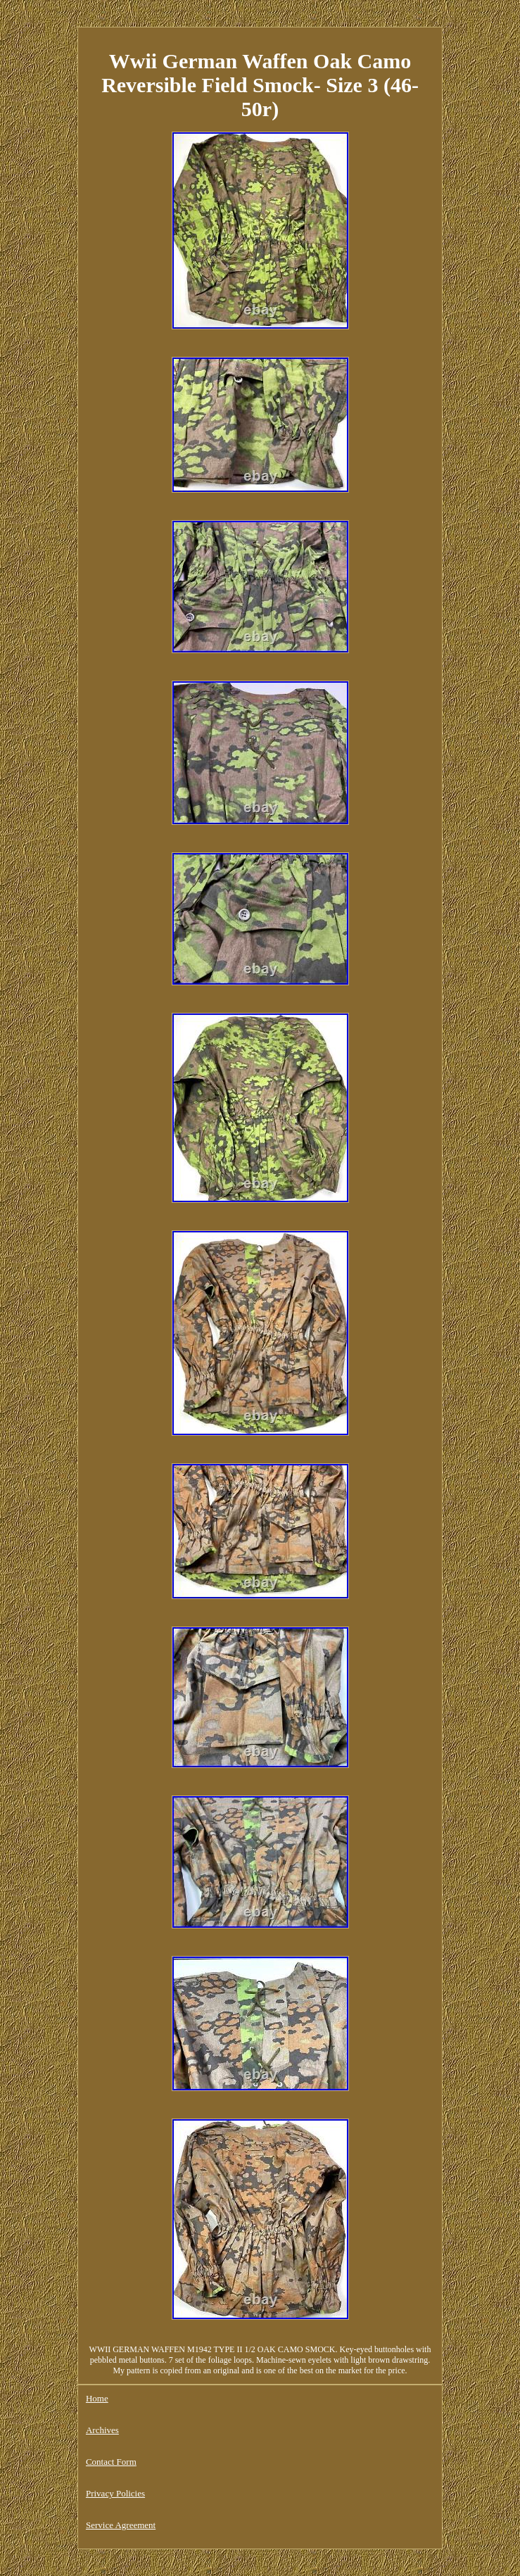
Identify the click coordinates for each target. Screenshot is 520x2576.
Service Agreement (121, 2525)
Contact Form (111, 2461)
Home (97, 2398)
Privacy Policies (115, 2493)
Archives (102, 2430)
